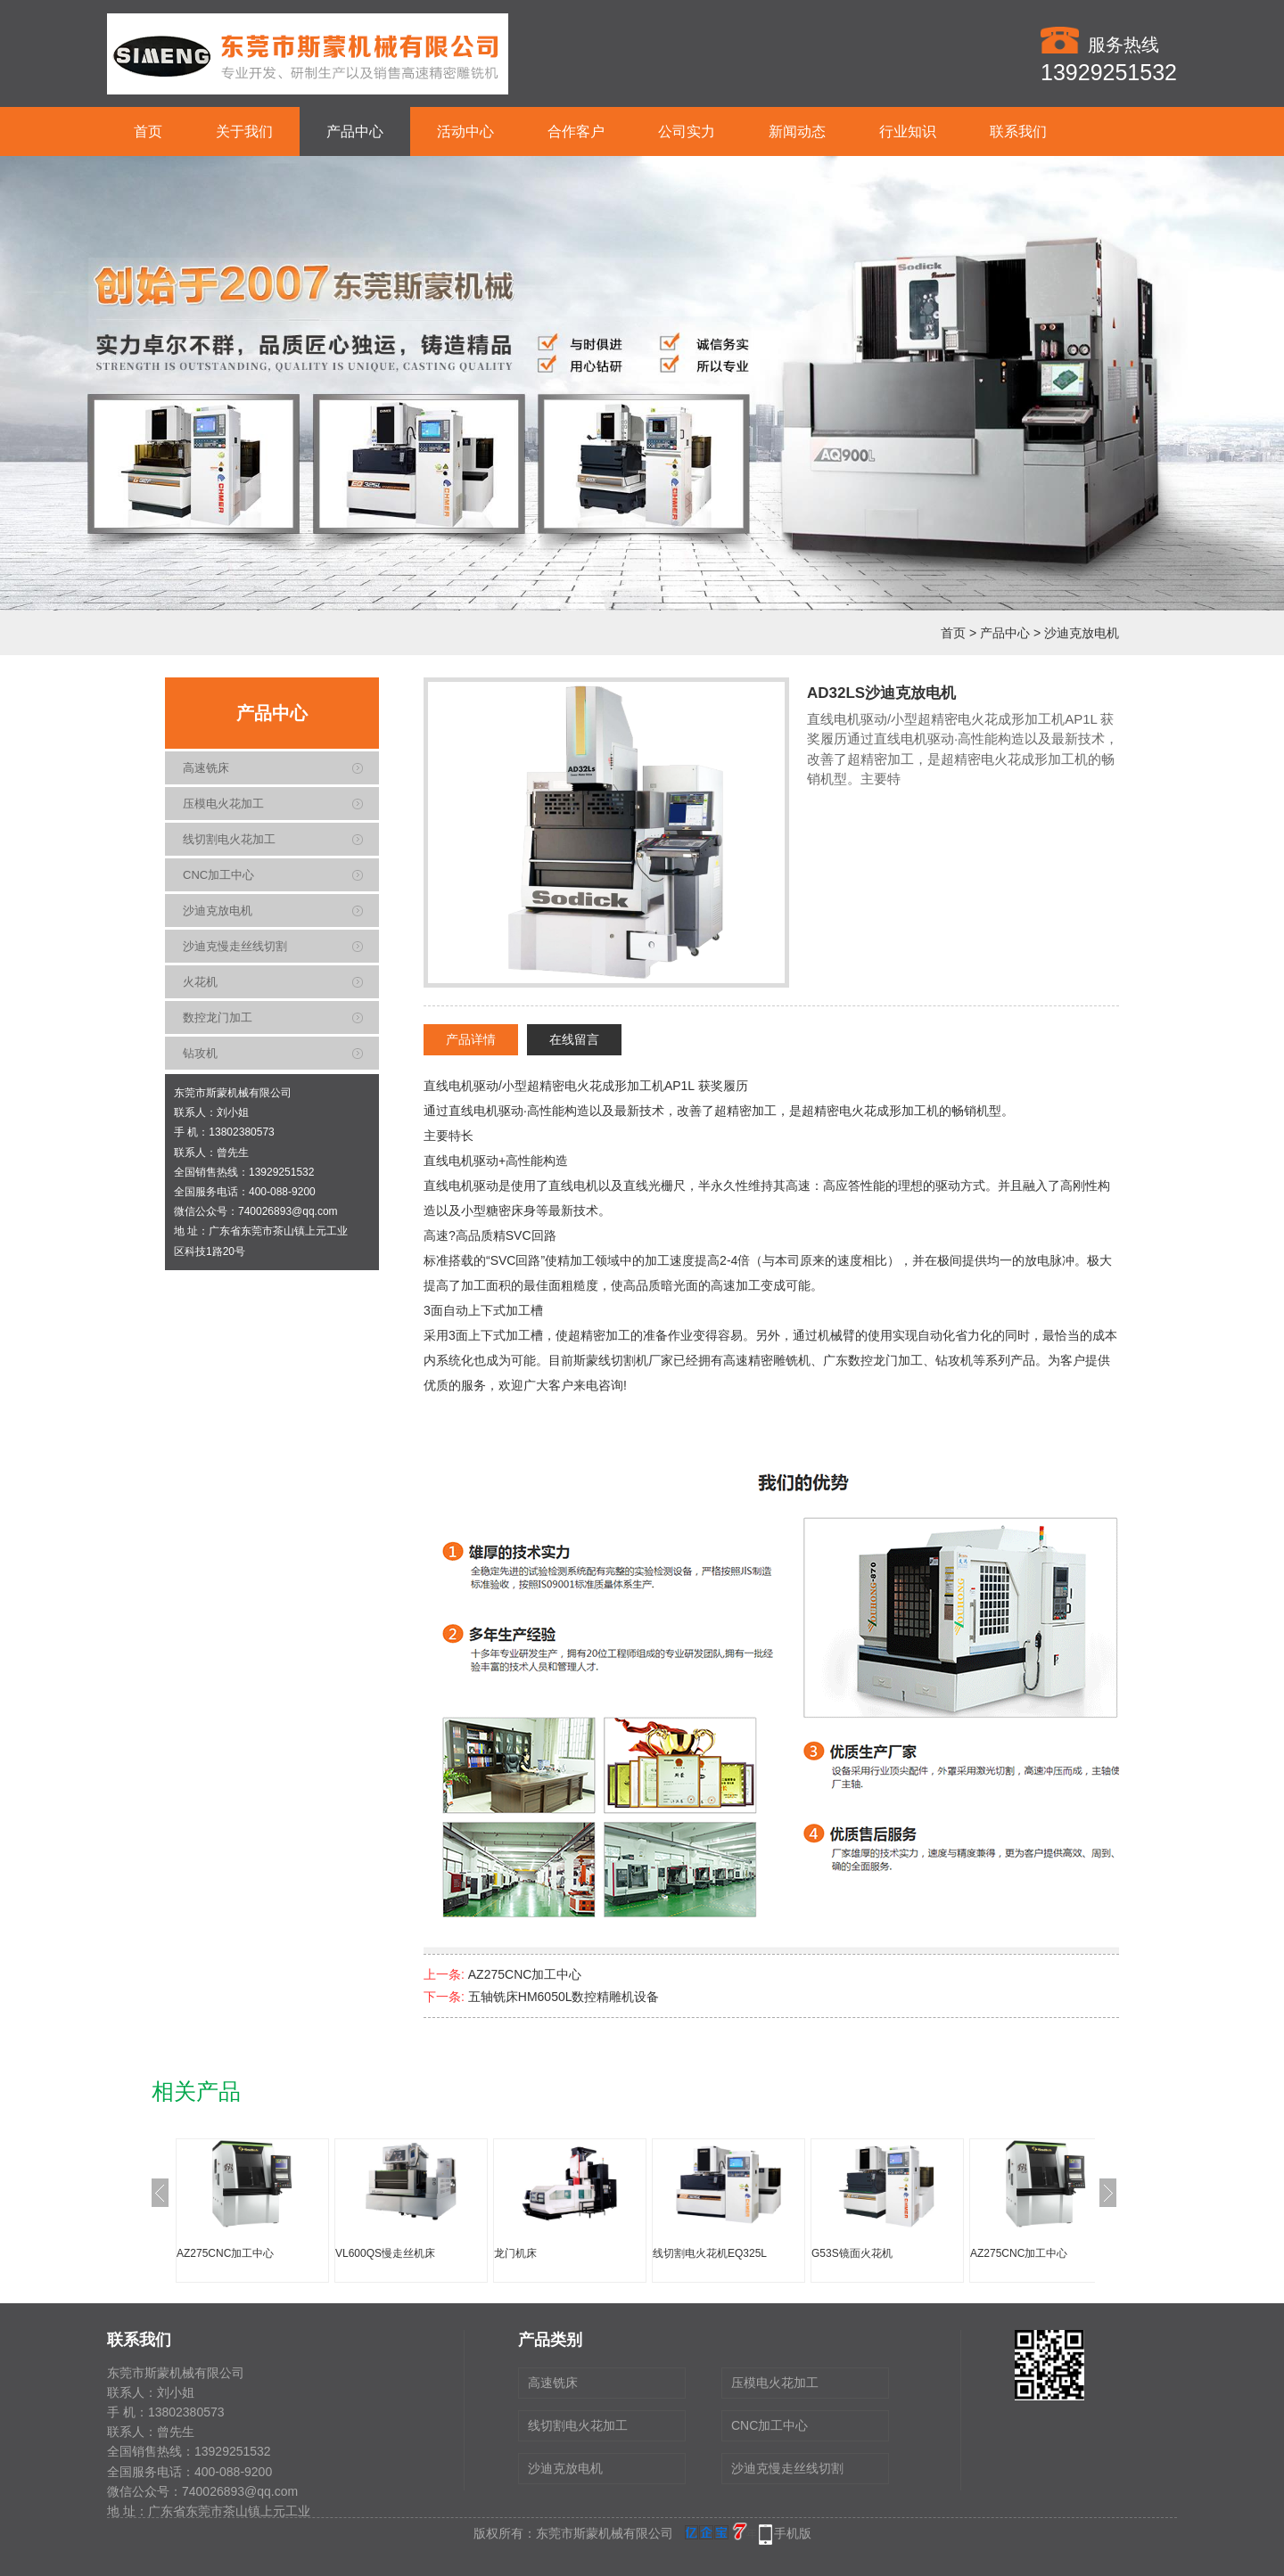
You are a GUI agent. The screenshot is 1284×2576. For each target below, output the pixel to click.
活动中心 (465, 131)
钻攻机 (200, 1053)
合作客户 (576, 131)
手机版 (792, 2533)
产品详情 (471, 1039)
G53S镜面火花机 (852, 2253)
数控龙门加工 (217, 1017)
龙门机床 (515, 2253)
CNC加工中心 (218, 875)
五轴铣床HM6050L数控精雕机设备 (564, 1996)
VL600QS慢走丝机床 (385, 2253)
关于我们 (244, 131)
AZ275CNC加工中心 (525, 1974)
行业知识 (907, 131)
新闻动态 (797, 131)
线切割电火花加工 (229, 839)
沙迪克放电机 (1081, 633)
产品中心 (354, 131)
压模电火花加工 (223, 803)
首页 (148, 131)
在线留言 (574, 1039)
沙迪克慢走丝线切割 (235, 946)
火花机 (200, 982)
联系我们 (1018, 131)
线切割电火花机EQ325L (710, 2253)
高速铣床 (206, 768)
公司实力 (686, 131)
